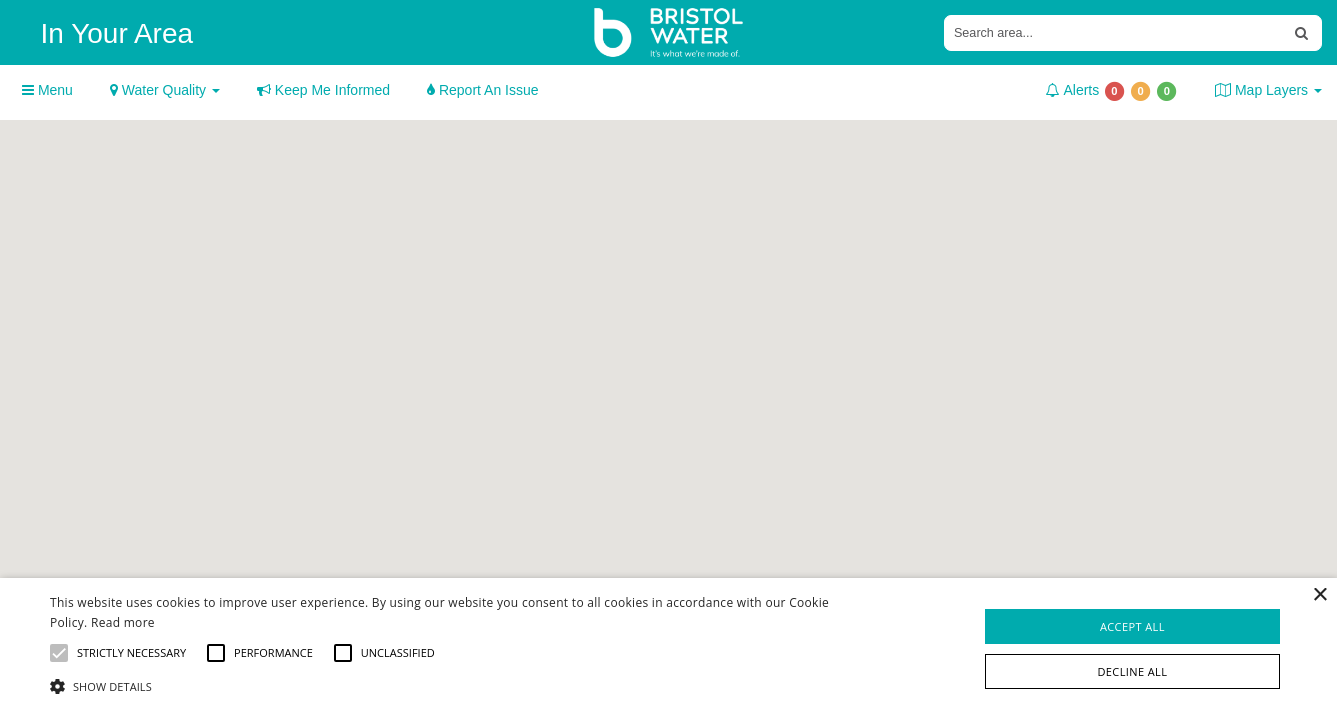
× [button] (1319, 595)
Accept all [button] (1132, 626)
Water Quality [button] (165, 90)
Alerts (1112, 91)
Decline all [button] (1132, 671)
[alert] (668, 649)
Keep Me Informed (323, 90)
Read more (123, 622)
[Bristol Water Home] (669, 32)
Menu (47, 90)
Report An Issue (483, 90)
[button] (452, 685)
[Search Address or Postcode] (1301, 33)
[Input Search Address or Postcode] (1114, 33)
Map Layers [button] (1268, 90)
